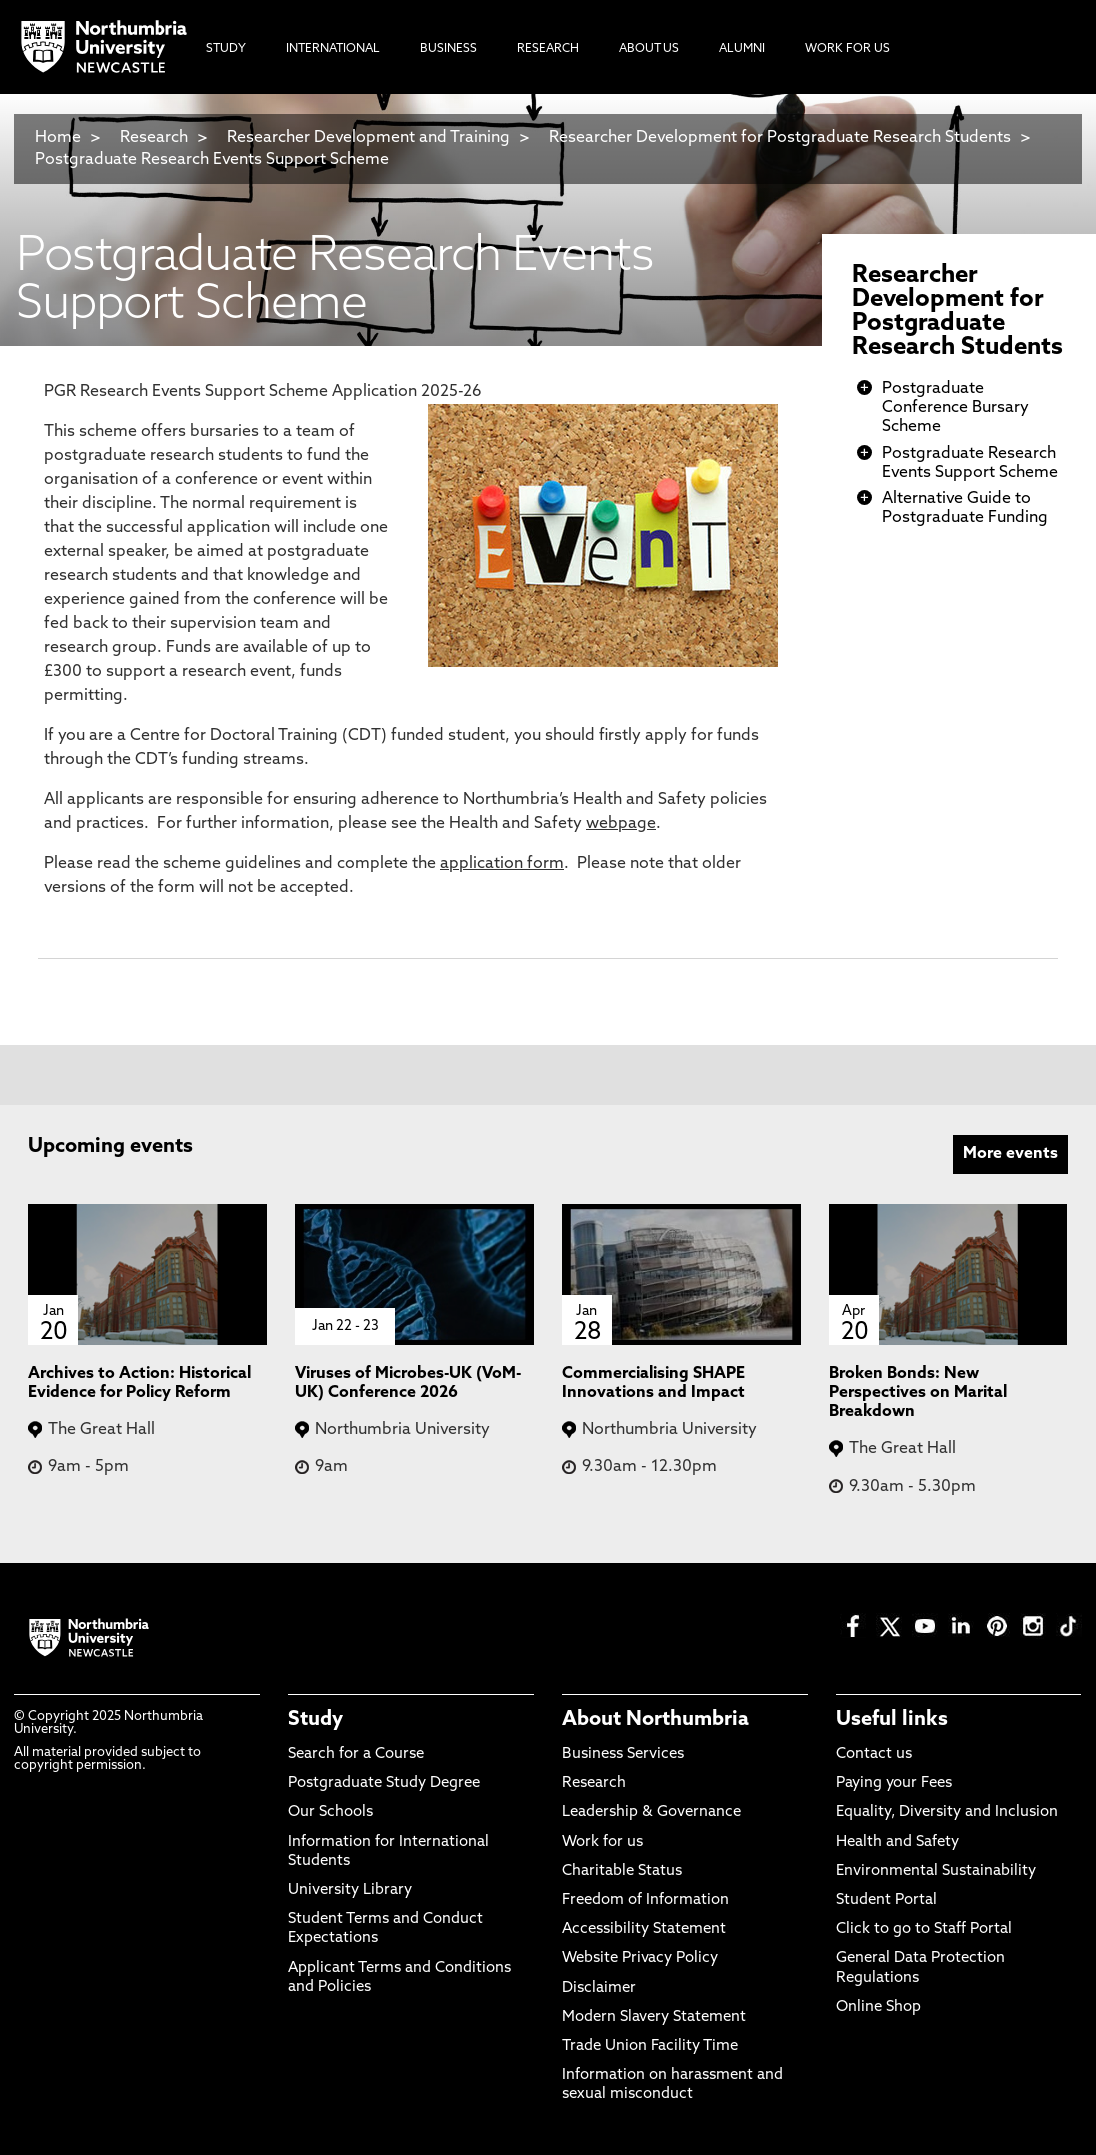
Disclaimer (599, 1988)
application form (502, 864)
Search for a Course (356, 1754)
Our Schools (330, 1812)
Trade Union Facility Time (650, 2046)
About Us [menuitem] (649, 49)
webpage (621, 824)
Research (154, 138)
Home (58, 138)
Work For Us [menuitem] (847, 49)
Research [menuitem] (548, 49)
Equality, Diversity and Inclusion (947, 1812)
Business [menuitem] (448, 49)
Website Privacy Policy (640, 1958)
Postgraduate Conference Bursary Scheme (955, 408)
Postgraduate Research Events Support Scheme (212, 160)
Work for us (602, 1842)
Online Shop (878, 2007)
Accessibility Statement (644, 1929)
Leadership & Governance (651, 1812)
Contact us (874, 1754)
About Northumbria (655, 1720)
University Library (350, 1890)
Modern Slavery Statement (654, 2017)
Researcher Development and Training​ (368, 138)
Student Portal (886, 1900)
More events (1010, 1154)
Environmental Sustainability (936, 1871)
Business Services (623, 1754)
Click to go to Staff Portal (924, 1929)
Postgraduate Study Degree (384, 1783)
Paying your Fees (894, 1783)
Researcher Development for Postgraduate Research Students (780, 138)
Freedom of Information (645, 1900)
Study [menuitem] (226, 49)
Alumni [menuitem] (742, 49)
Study (315, 1720)
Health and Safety (897, 1842)
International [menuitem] (333, 49)
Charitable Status (622, 1871)
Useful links (892, 1720)
